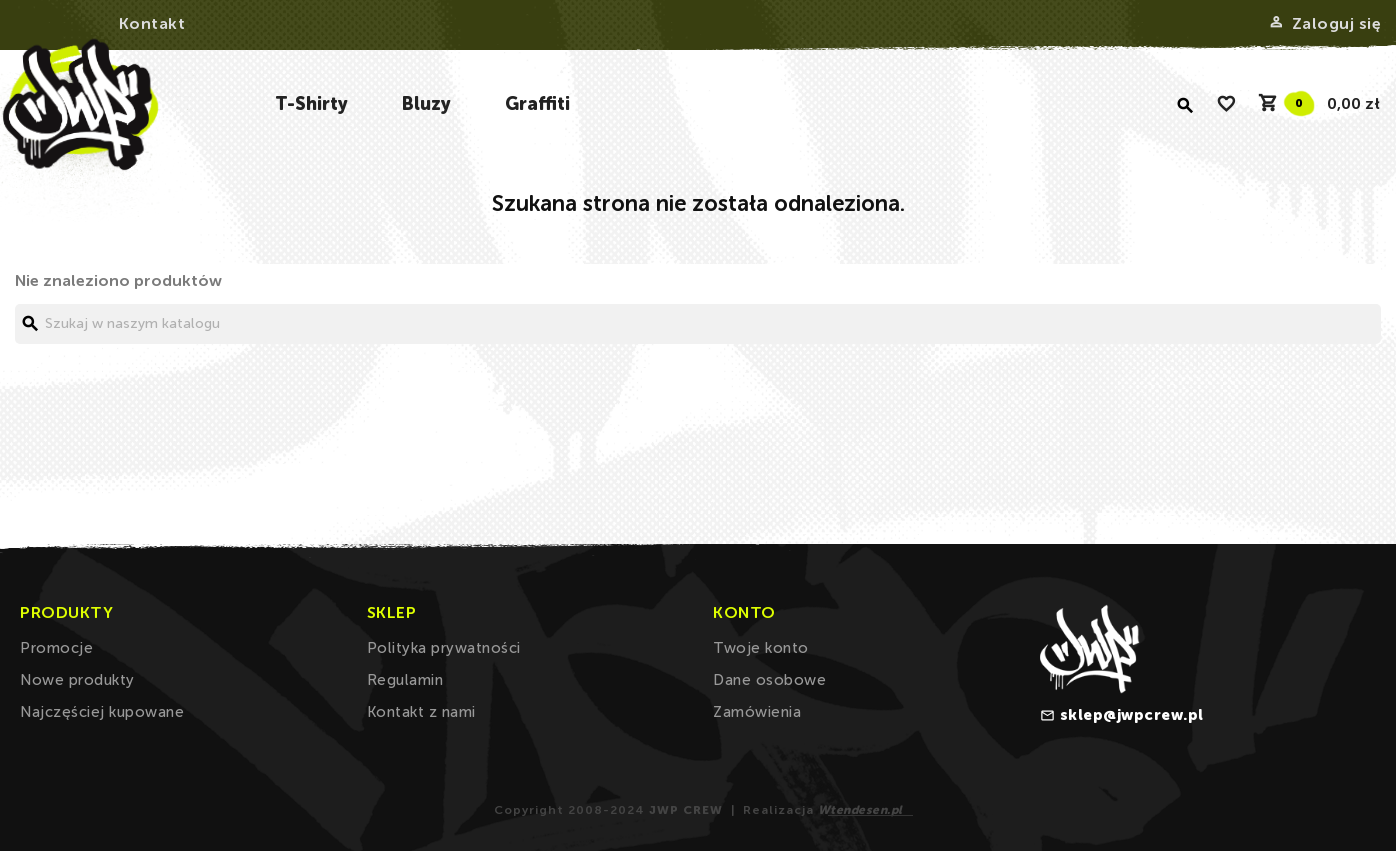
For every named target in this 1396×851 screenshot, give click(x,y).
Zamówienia (757, 712)
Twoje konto (761, 648)
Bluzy (426, 104)
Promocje (56, 648)
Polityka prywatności (444, 648)
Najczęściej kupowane (102, 712)
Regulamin (405, 680)
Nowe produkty (77, 680)
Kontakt (152, 23)
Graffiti (537, 104)
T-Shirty (311, 104)
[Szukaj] (698, 324)
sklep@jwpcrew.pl (1132, 715)
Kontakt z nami (421, 712)
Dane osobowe (769, 680)
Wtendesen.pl (860, 810)
